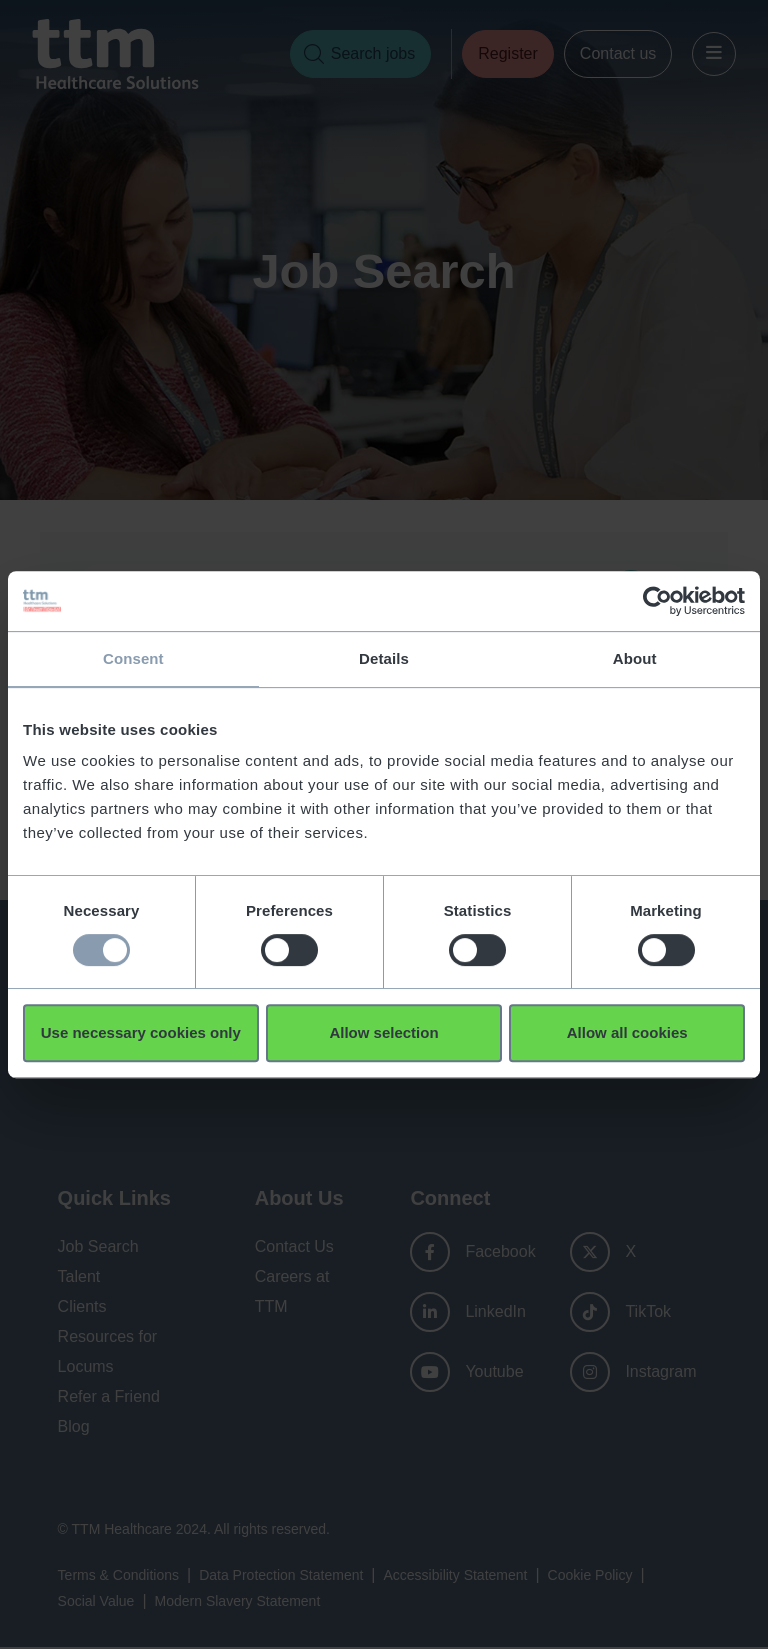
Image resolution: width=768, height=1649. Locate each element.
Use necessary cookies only (141, 1032)
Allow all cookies (627, 1032)
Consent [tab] (133, 658)
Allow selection (383, 1032)
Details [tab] (384, 658)
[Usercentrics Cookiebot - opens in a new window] (657, 601)
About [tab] (635, 658)
